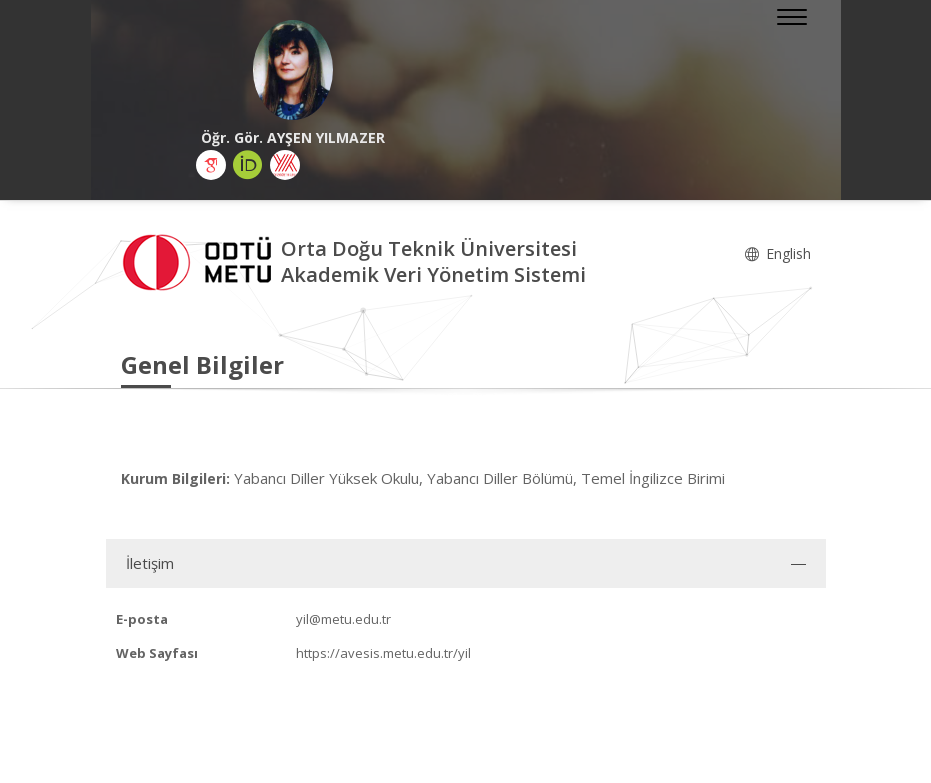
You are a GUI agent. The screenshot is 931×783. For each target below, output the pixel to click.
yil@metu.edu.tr (343, 619)
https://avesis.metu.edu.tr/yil (383, 653)
